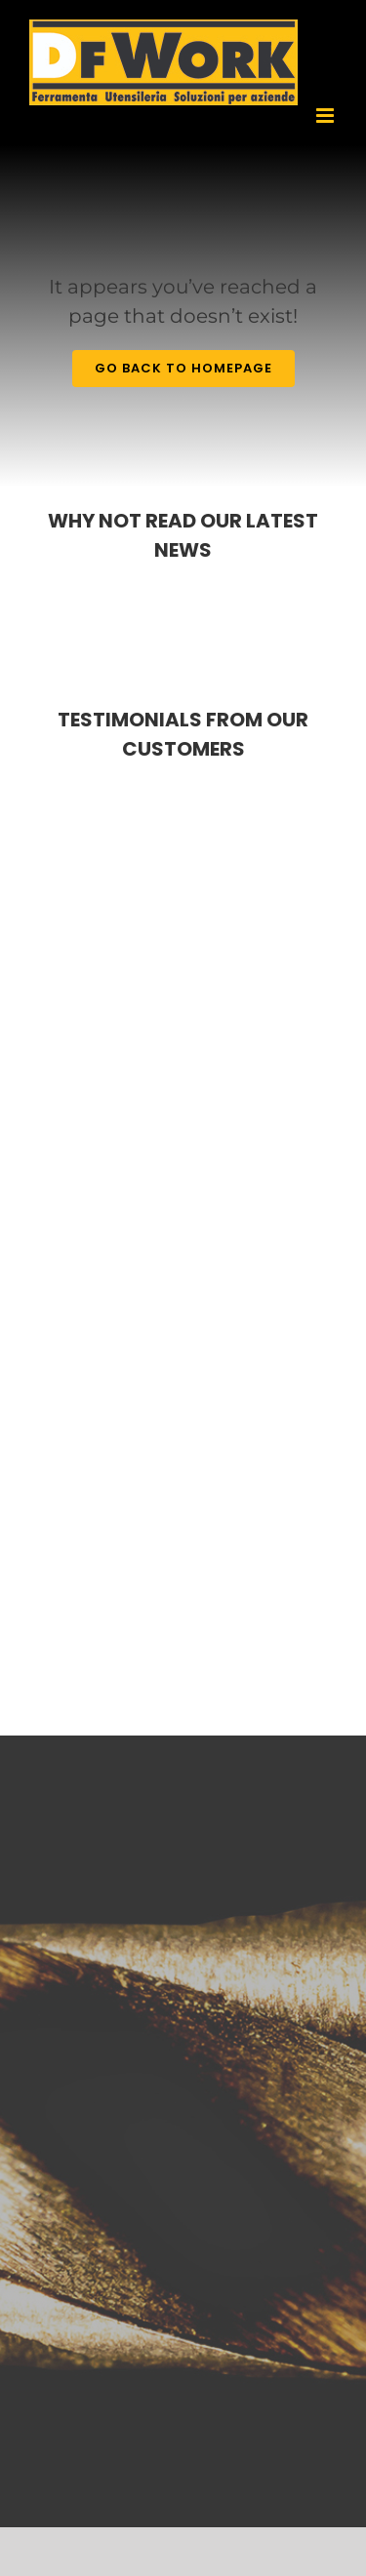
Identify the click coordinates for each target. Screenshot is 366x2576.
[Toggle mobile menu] (326, 115)
